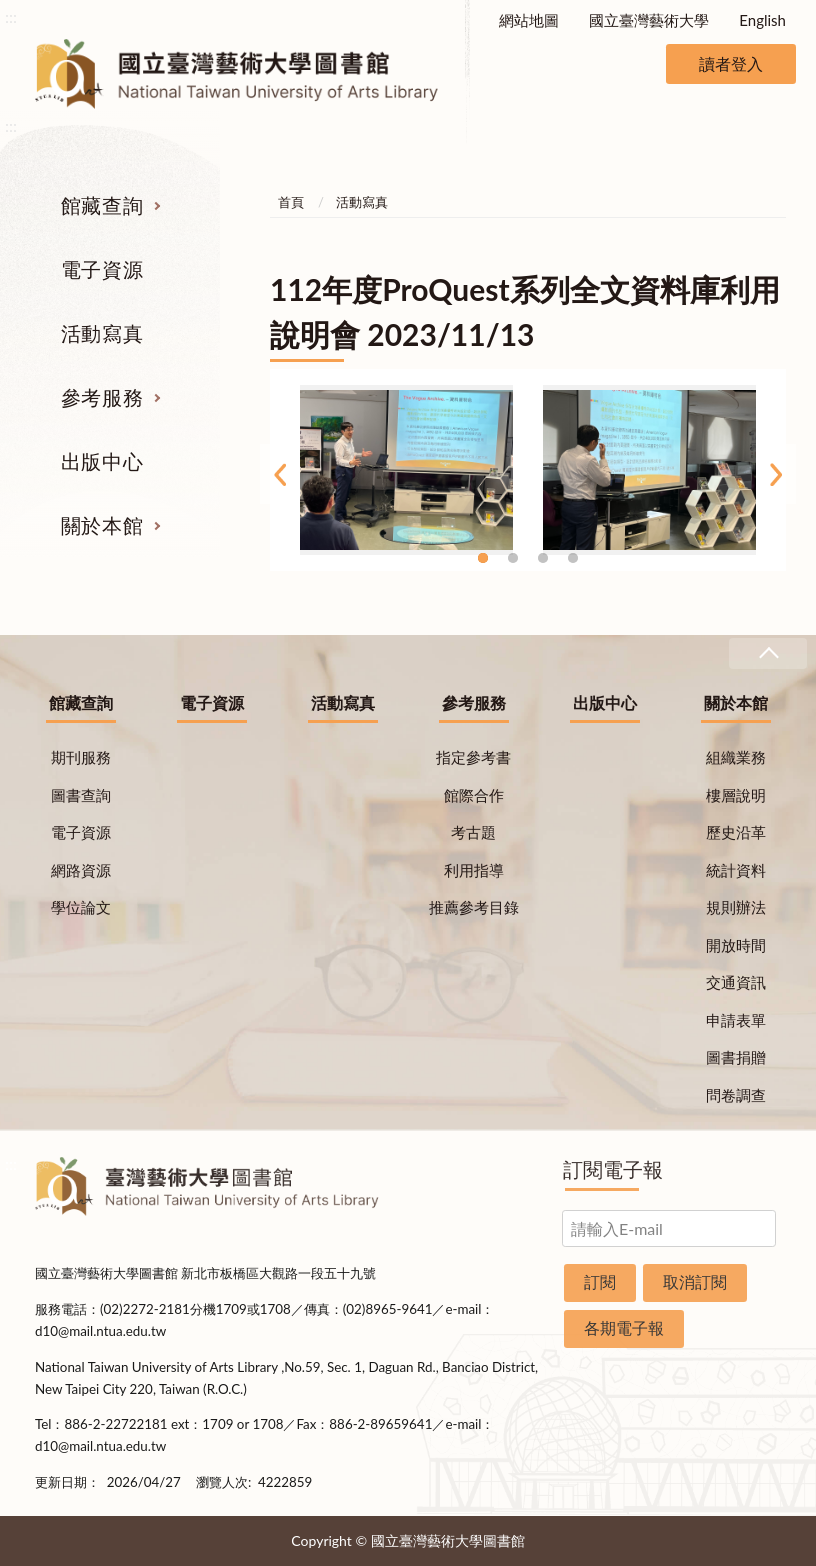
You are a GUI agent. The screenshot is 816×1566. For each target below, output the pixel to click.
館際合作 (474, 795)
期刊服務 (81, 757)
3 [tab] (543, 558)
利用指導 (474, 870)
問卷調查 (736, 1095)
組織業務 (736, 757)
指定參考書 (473, 757)
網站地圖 (529, 20)
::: (11, 16)
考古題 (473, 832)
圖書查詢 (81, 795)
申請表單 (736, 1020)
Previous (280, 474)
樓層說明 (736, 795)
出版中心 (102, 461)
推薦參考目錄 (474, 907)
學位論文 (81, 907)
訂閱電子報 (613, 1169)
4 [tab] (573, 558)
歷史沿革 (736, 832)
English (762, 20)
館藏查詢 (102, 205)
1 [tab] (483, 558)
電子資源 (102, 269)
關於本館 (102, 525)
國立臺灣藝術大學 (649, 20)
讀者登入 (731, 63)
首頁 (291, 202)
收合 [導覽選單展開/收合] (768, 653)
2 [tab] (513, 558)
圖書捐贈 (736, 1057)
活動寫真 (102, 333)
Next (776, 474)
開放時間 (736, 945)
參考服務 (102, 397)
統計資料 (736, 870)
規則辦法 (736, 907)
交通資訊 (736, 982)
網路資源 (81, 870)
